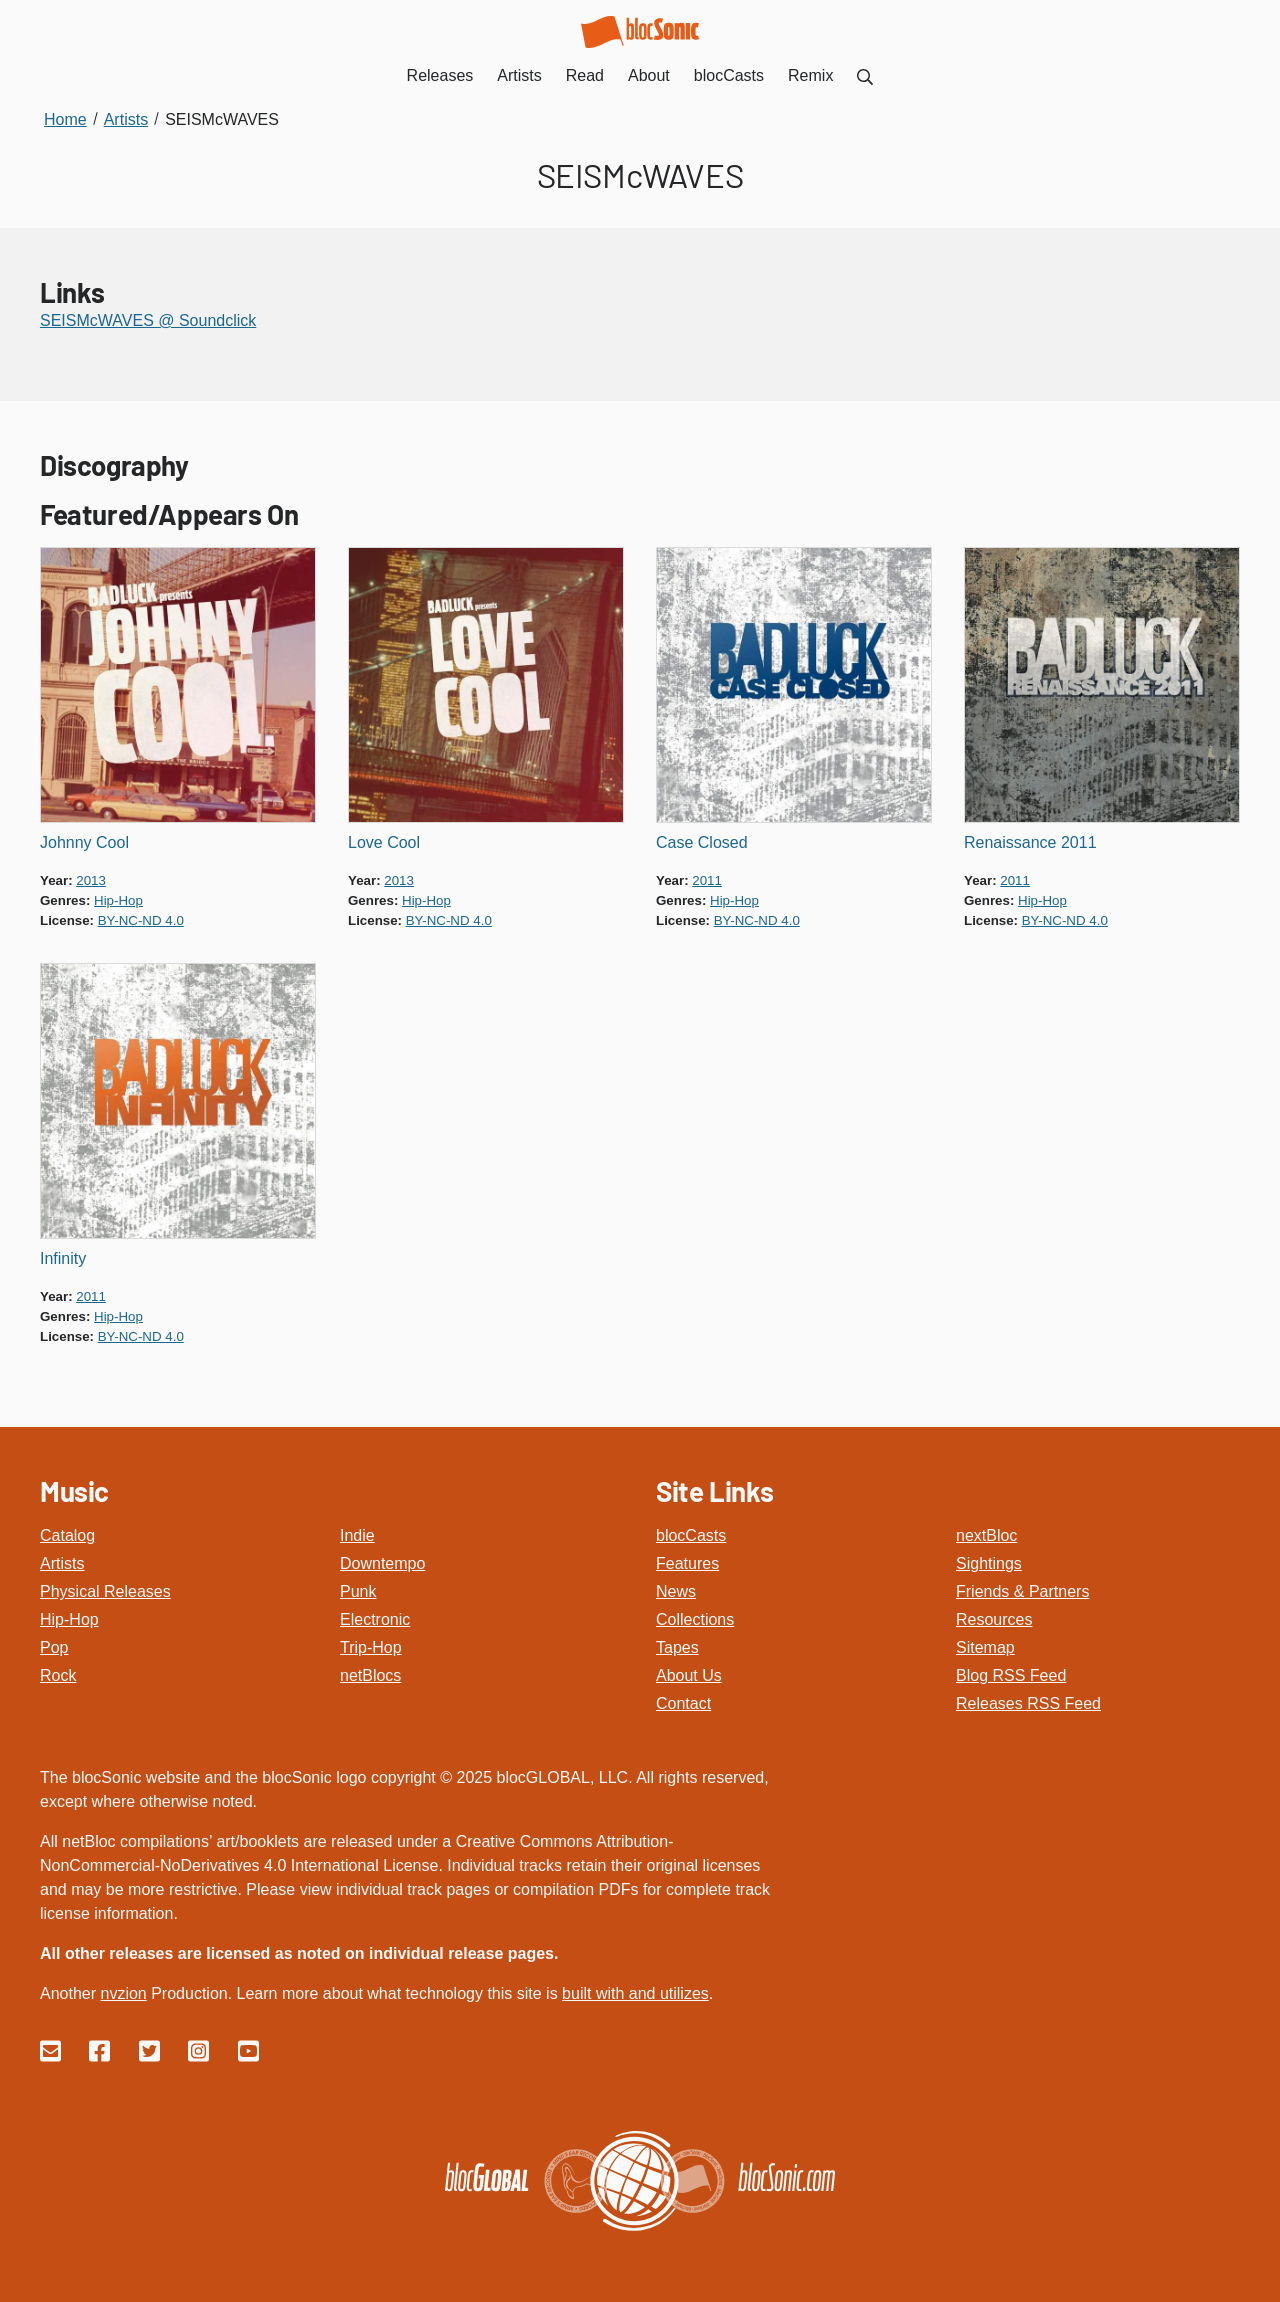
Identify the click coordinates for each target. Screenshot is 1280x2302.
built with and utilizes (635, 1993)
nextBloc (986, 1535)
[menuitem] (865, 75)
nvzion (123, 1993)
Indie (357, 1535)
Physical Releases (105, 1591)
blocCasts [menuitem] (729, 75)
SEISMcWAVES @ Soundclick (148, 320)
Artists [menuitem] (519, 75)
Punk (358, 1591)
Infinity (63, 1258)
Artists (62, 1563)
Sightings (989, 1563)
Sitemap (985, 1647)
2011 (707, 880)
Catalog (67, 1535)
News (676, 1591)
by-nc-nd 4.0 (141, 920)
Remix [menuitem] (810, 75)
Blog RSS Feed (1011, 1675)
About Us (689, 1675)
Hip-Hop (69, 1619)
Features (687, 1563)
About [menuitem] (649, 75)
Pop (54, 1647)
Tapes (677, 1647)
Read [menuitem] (585, 75)
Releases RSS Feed (1028, 1703)
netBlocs (370, 1675)
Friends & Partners (1022, 1591)
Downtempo (382, 1563)
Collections (695, 1619)
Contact (683, 1703)
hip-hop (118, 900)
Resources (994, 1619)
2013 (91, 880)
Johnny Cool (84, 842)
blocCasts (691, 1535)
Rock (58, 1675)
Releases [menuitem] (440, 75)
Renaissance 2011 (1030, 842)
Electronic (375, 1619)
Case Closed (702, 842)
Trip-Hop (371, 1647)
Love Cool (384, 842)
